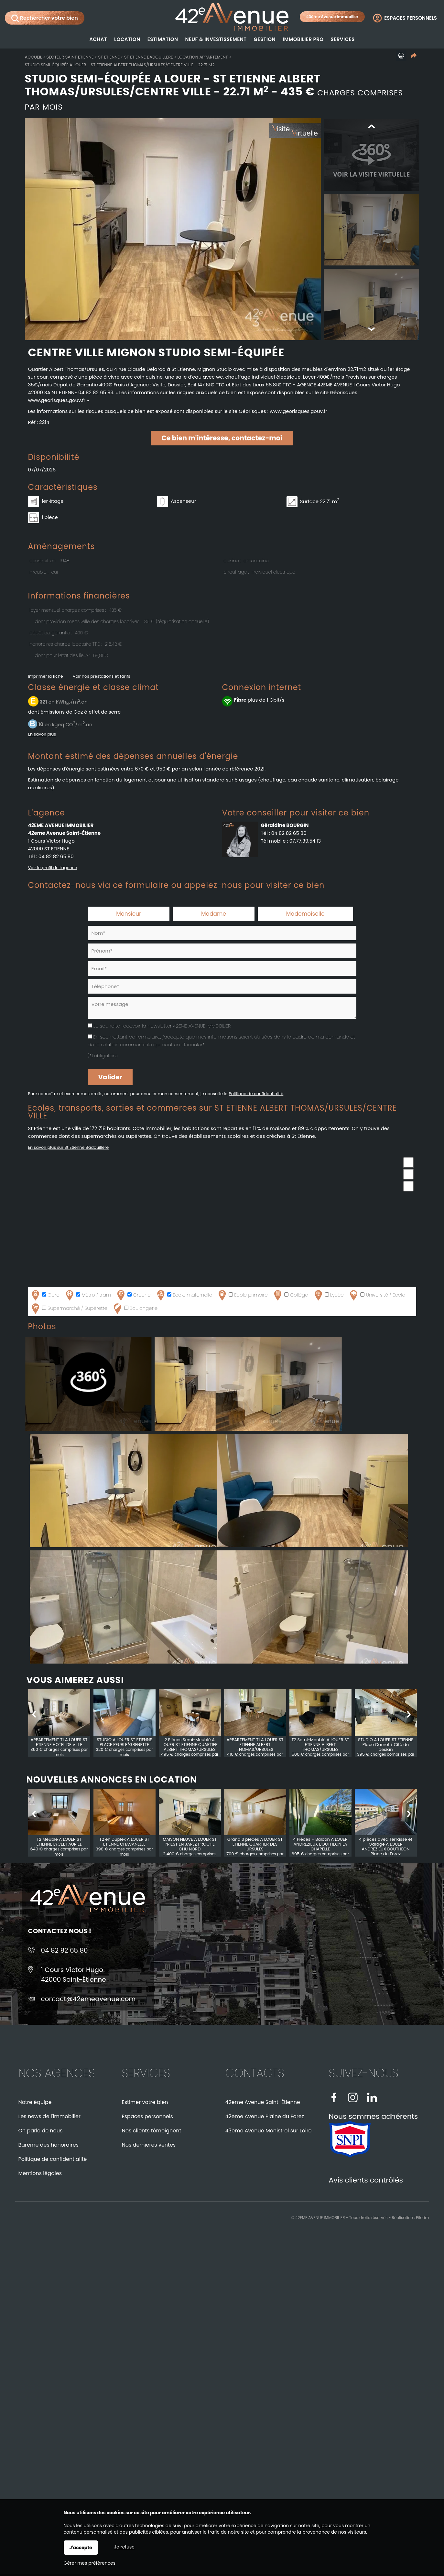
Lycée (328, 1296)
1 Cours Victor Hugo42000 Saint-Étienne (73, 1976)
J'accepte (81, 2547)
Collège (290, 1296)
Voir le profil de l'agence (52, 869)
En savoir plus (42, 735)
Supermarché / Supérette (69, 1310)
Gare (45, 1296)
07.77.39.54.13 (305, 842)
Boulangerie (134, 1310)
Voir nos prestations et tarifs (101, 678)
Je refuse (124, 2547)
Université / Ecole (376, 1296)
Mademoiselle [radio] (305, 915)
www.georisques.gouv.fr (298, 412)
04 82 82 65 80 (56, 858)
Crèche (133, 1296)
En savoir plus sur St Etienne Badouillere (68, 1149)
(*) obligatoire (103, 1057)
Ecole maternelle (183, 1296)
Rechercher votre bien (44, 18)
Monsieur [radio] (128, 915)
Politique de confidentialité (256, 1095)
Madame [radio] (213, 915)
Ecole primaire (242, 1296)
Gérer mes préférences (90, 2563)
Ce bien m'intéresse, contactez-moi (222, 439)
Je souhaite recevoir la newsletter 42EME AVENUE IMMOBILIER (162, 1027)
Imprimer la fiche (45, 678)
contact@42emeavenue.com (88, 2000)
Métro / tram (87, 1296)
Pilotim (422, 2219)
